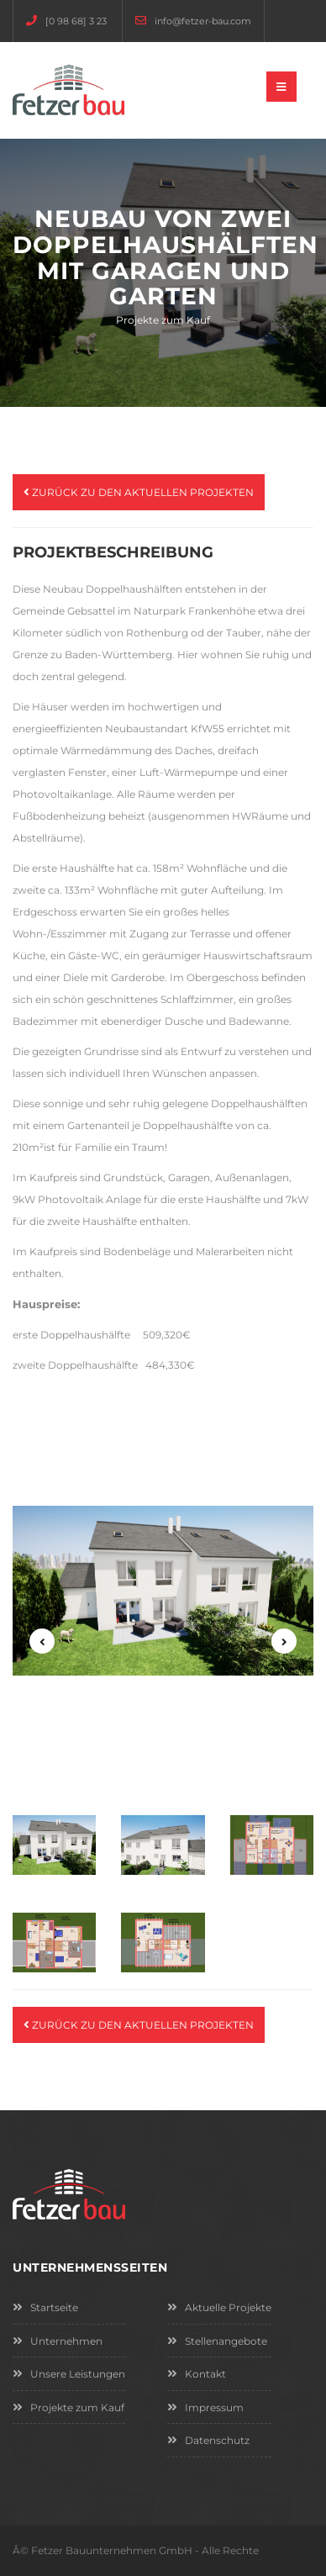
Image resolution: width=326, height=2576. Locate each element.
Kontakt (196, 2373)
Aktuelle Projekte (219, 2307)
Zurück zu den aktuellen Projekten (139, 492)
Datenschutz (208, 2440)
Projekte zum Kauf (68, 2407)
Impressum (205, 2407)
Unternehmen (58, 2341)
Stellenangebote (217, 2341)
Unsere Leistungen (69, 2373)
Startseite (45, 2307)
